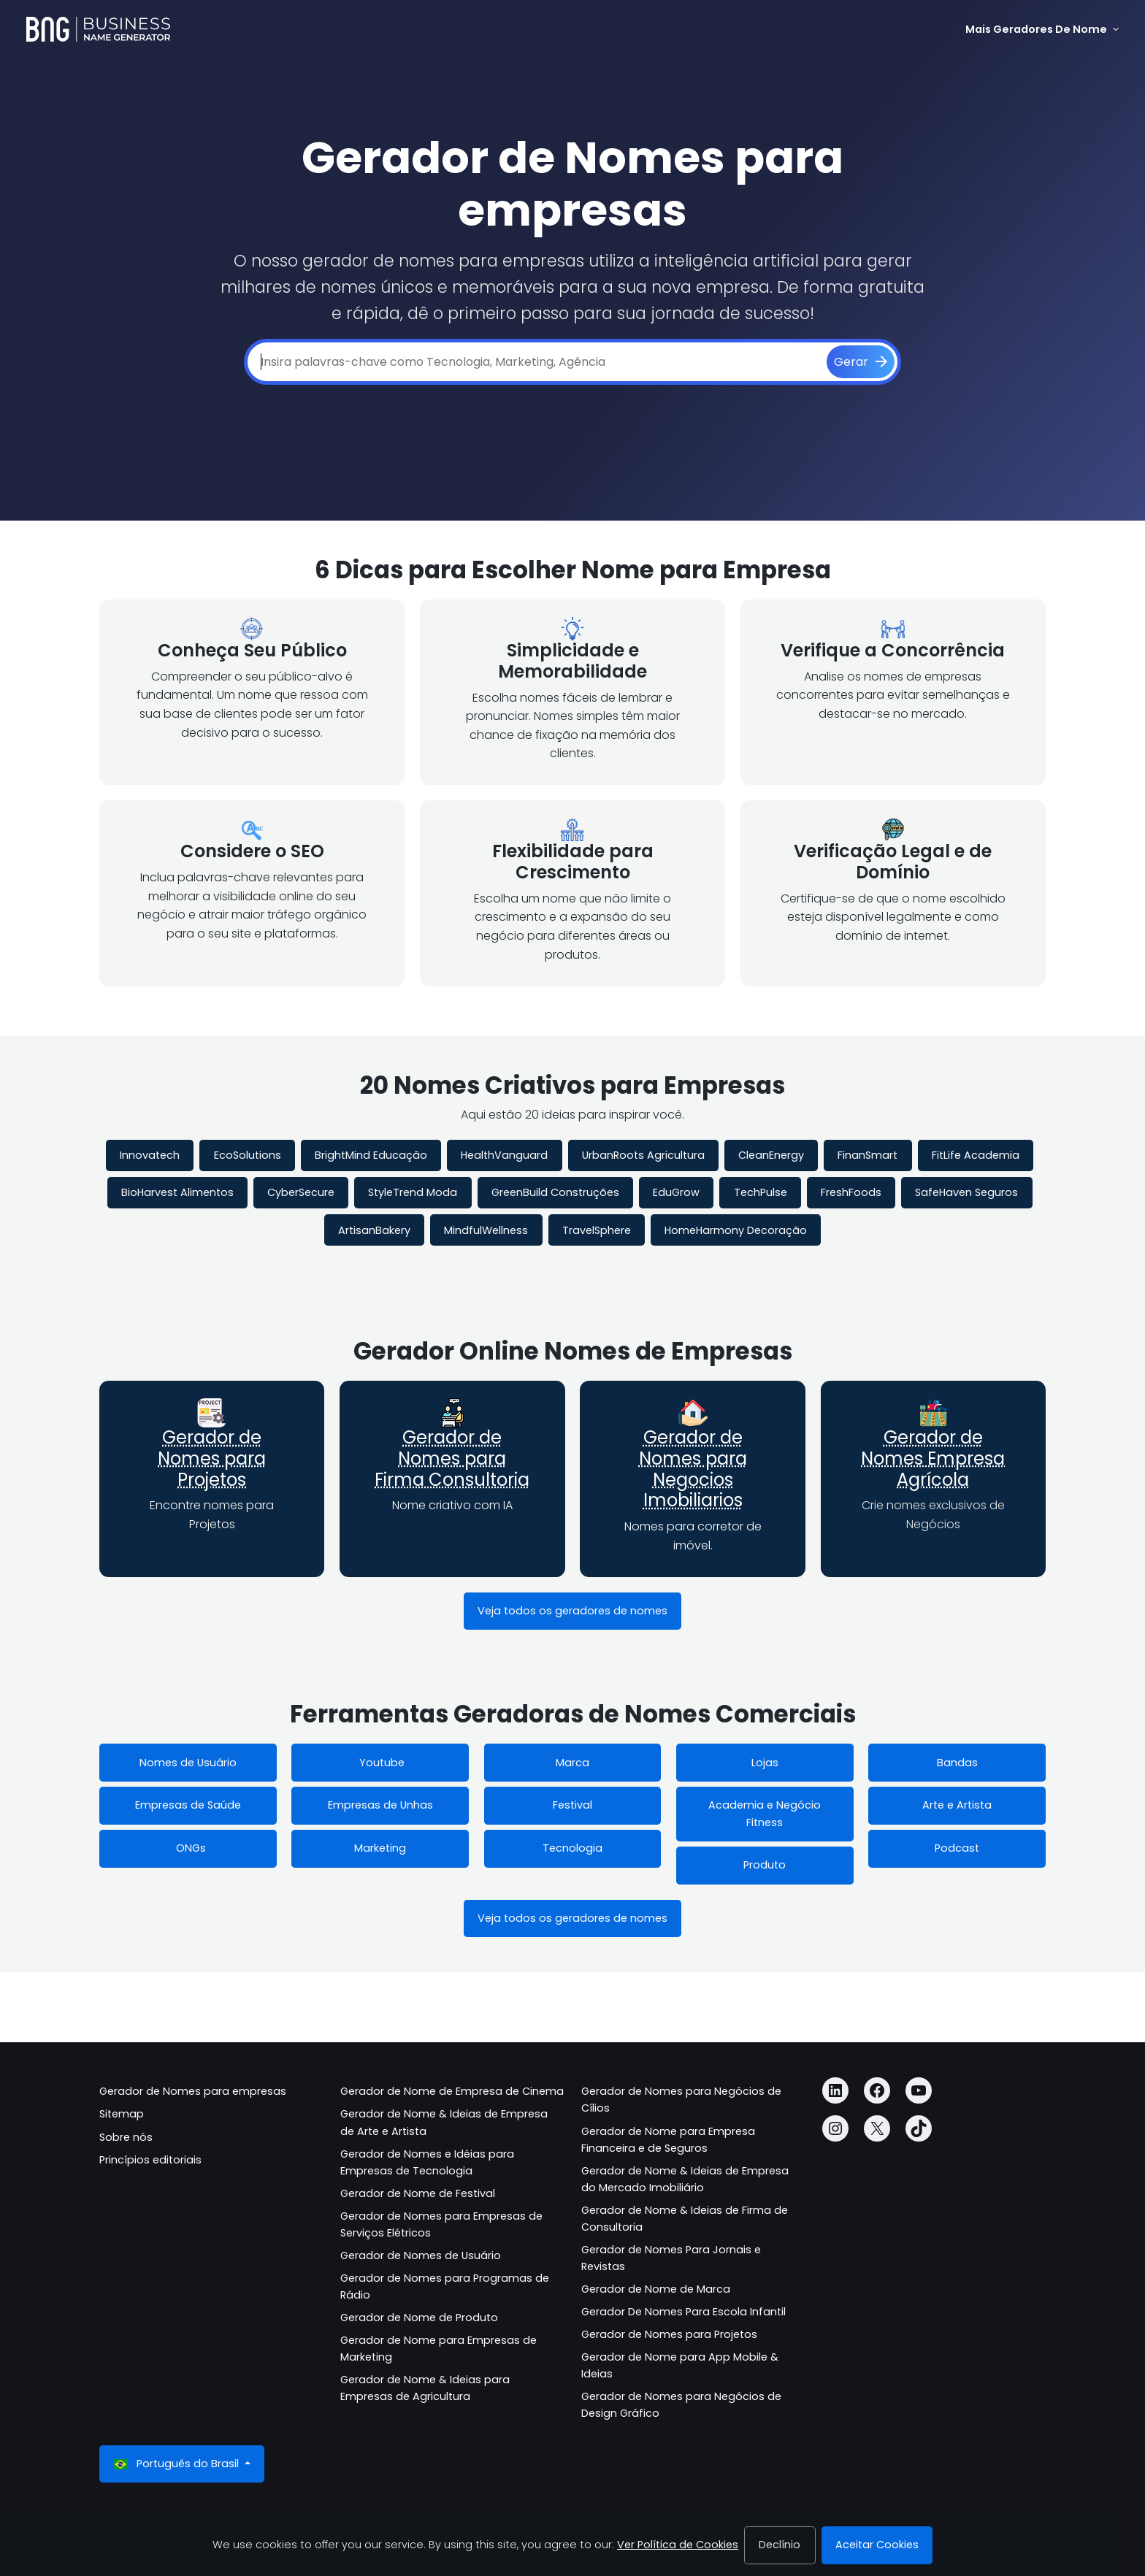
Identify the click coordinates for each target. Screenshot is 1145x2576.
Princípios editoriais (150, 2160)
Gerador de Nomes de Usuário (420, 2255)
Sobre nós (126, 2137)
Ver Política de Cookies (677, 2544)
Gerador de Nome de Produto (419, 2317)
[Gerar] (861, 362)
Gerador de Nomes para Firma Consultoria (452, 1458)
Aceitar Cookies (877, 2544)
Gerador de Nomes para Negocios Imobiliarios (693, 1468)
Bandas (957, 1762)
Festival (572, 1805)
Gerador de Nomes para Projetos (212, 1458)
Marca (572, 1762)
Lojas (764, 1762)
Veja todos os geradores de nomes (572, 1610)
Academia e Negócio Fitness (764, 1813)
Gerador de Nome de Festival (417, 2193)
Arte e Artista (957, 1805)
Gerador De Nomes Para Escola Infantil (683, 2311)
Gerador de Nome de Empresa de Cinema (452, 2091)
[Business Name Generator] (98, 29)
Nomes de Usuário (188, 1762)
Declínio (779, 2544)
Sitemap (121, 2114)
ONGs (188, 1848)
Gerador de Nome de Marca (655, 2289)
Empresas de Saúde (188, 1805)
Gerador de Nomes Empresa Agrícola (933, 1458)
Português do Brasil (177, 2464)
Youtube (380, 1762)
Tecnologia (572, 1848)
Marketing (380, 1848)
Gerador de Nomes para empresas (192, 2091)
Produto (764, 1865)
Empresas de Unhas (380, 1805)
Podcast (957, 1848)
